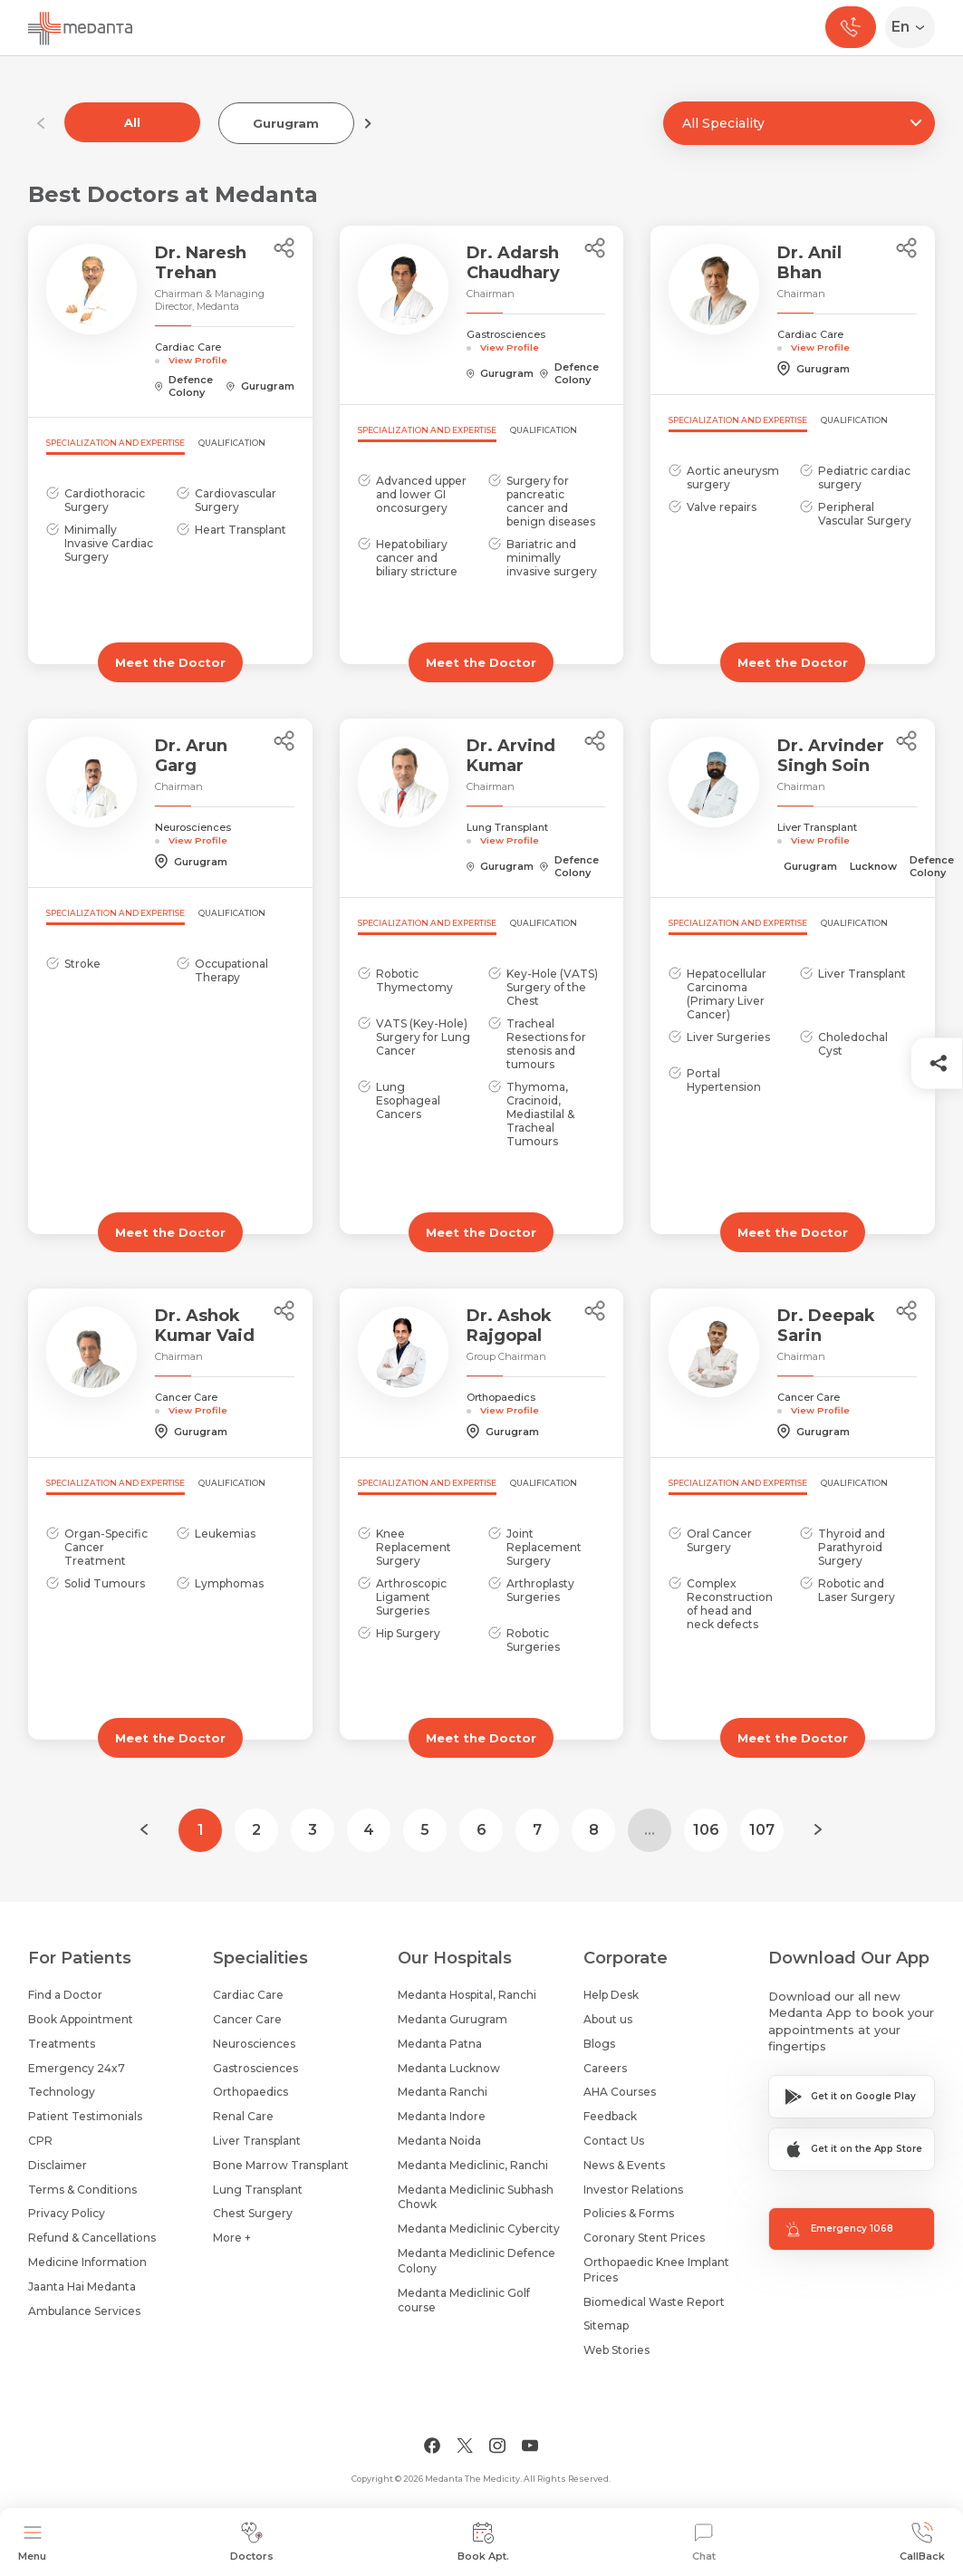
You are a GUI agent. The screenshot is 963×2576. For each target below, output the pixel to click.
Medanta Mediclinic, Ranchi (473, 2165)
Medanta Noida (439, 2140)
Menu (32, 2542)
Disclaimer (57, 2165)
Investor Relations (633, 2189)
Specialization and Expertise (115, 443)
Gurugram (286, 123)
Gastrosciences (255, 2068)
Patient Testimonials (85, 2116)
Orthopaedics (250, 2091)
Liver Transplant (257, 2140)
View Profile (198, 359)
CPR (40, 2140)
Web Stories (616, 2350)
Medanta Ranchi (442, 2091)
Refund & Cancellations (92, 2237)
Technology (61, 2091)
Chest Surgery (253, 2213)
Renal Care (243, 2116)
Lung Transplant (258, 2189)
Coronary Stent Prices (644, 2237)
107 (762, 1829)
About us (607, 2019)
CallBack (922, 2542)
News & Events (624, 2165)
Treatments (61, 2043)
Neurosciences (254, 2043)
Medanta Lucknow (449, 2068)
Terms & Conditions (82, 2189)
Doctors (252, 2542)
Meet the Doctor (170, 662)
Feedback (610, 2116)
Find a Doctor (65, 1995)
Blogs (599, 2043)
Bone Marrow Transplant (281, 2165)
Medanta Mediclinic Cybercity (479, 2228)
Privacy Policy (66, 2213)
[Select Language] (913, 27)
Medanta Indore (442, 2116)
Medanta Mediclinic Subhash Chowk (476, 2197)
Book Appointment (80, 2019)
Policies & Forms (628, 2213)
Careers (605, 2068)
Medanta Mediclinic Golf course (464, 2300)
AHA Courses (619, 2091)
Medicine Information (87, 2262)
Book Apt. (483, 2542)
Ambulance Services (84, 2311)
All (132, 122)
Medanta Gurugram (452, 2019)
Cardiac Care (248, 1995)
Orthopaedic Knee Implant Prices (656, 2269)
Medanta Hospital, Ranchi (467, 1995)
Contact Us (613, 2140)
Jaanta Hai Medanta (82, 2286)
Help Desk (611, 1995)
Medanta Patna (440, 2043)
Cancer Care (247, 2019)
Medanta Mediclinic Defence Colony (476, 2260)
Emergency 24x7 (76, 2068)
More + (232, 2237)
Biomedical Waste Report (654, 2302)
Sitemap (606, 2325)
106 (706, 1829)
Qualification (231, 443)
